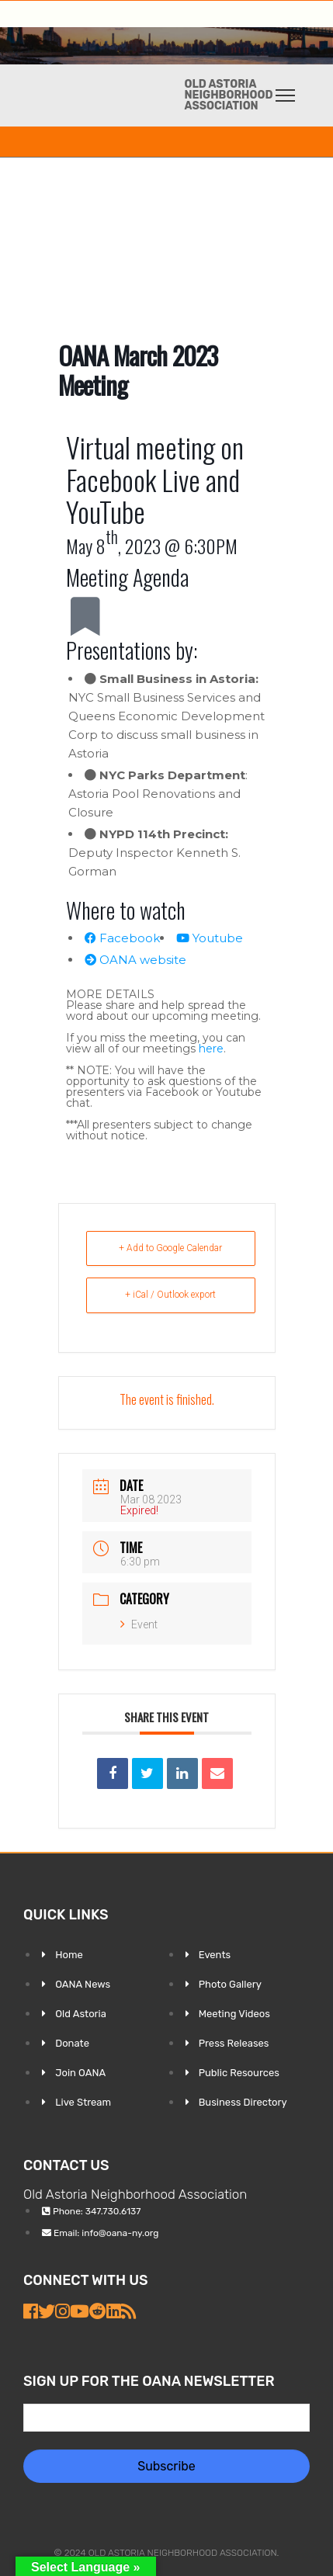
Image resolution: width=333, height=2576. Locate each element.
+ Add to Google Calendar (170, 1248)
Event (139, 1624)
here (211, 1049)
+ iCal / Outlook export (170, 1294)
